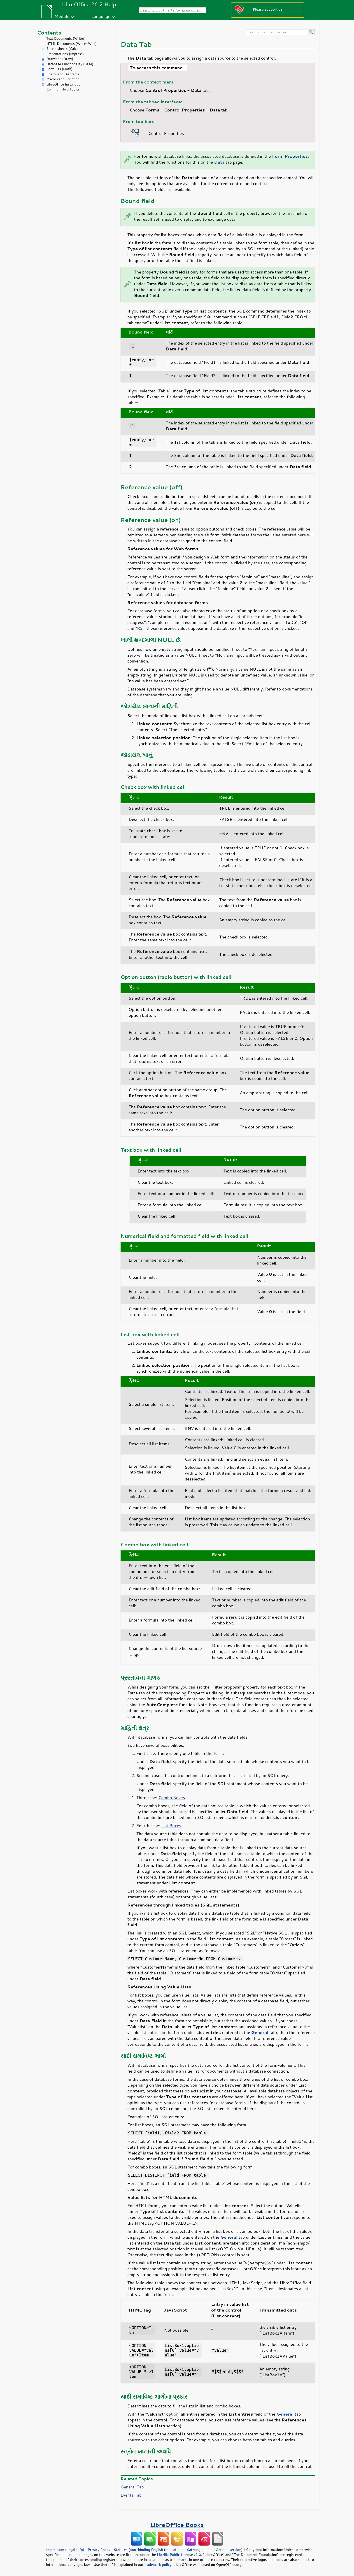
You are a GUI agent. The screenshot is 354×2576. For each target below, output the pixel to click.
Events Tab (131, 2495)
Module (61, 16)
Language (100, 16)
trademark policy (157, 2564)
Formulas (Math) (59, 69)
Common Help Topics (63, 89)
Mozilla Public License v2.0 (179, 2554)
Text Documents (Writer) (66, 38)
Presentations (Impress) (65, 53)
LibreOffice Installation (64, 84)
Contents (49, 32)
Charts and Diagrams (62, 74)
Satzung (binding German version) (215, 2549)
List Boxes (171, 1825)
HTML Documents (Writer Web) (71, 43)
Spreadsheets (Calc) (62, 48)
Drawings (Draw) (59, 58)
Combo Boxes (171, 1797)
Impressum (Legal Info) (65, 2549)
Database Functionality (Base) (69, 64)
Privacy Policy (99, 2549)
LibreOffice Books (177, 2525)
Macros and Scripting (62, 79)
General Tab (132, 2487)
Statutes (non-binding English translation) (148, 2549)
